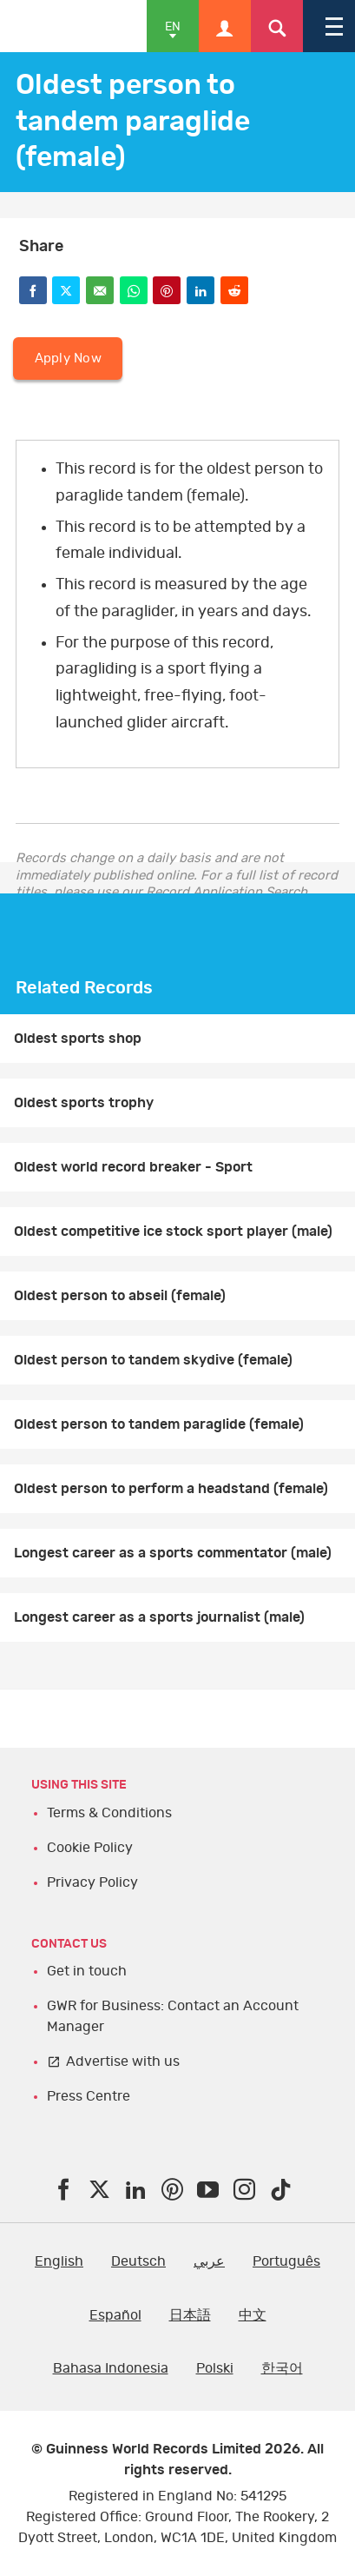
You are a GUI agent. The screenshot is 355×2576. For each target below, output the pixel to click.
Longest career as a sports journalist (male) (159, 1617)
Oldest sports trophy (84, 1103)
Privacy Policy (92, 1882)
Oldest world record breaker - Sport (133, 1167)
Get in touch (87, 1971)
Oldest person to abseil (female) (120, 1296)
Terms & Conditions (109, 1813)
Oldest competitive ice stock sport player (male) (173, 1231)
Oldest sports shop (77, 1039)
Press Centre (88, 2096)
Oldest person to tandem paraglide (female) (159, 1424)
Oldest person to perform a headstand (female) (171, 1489)
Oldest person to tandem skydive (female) (153, 1360)
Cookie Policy (90, 1848)
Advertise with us (123, 2061)
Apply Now (68, 358)
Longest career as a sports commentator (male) (173, 1553)
